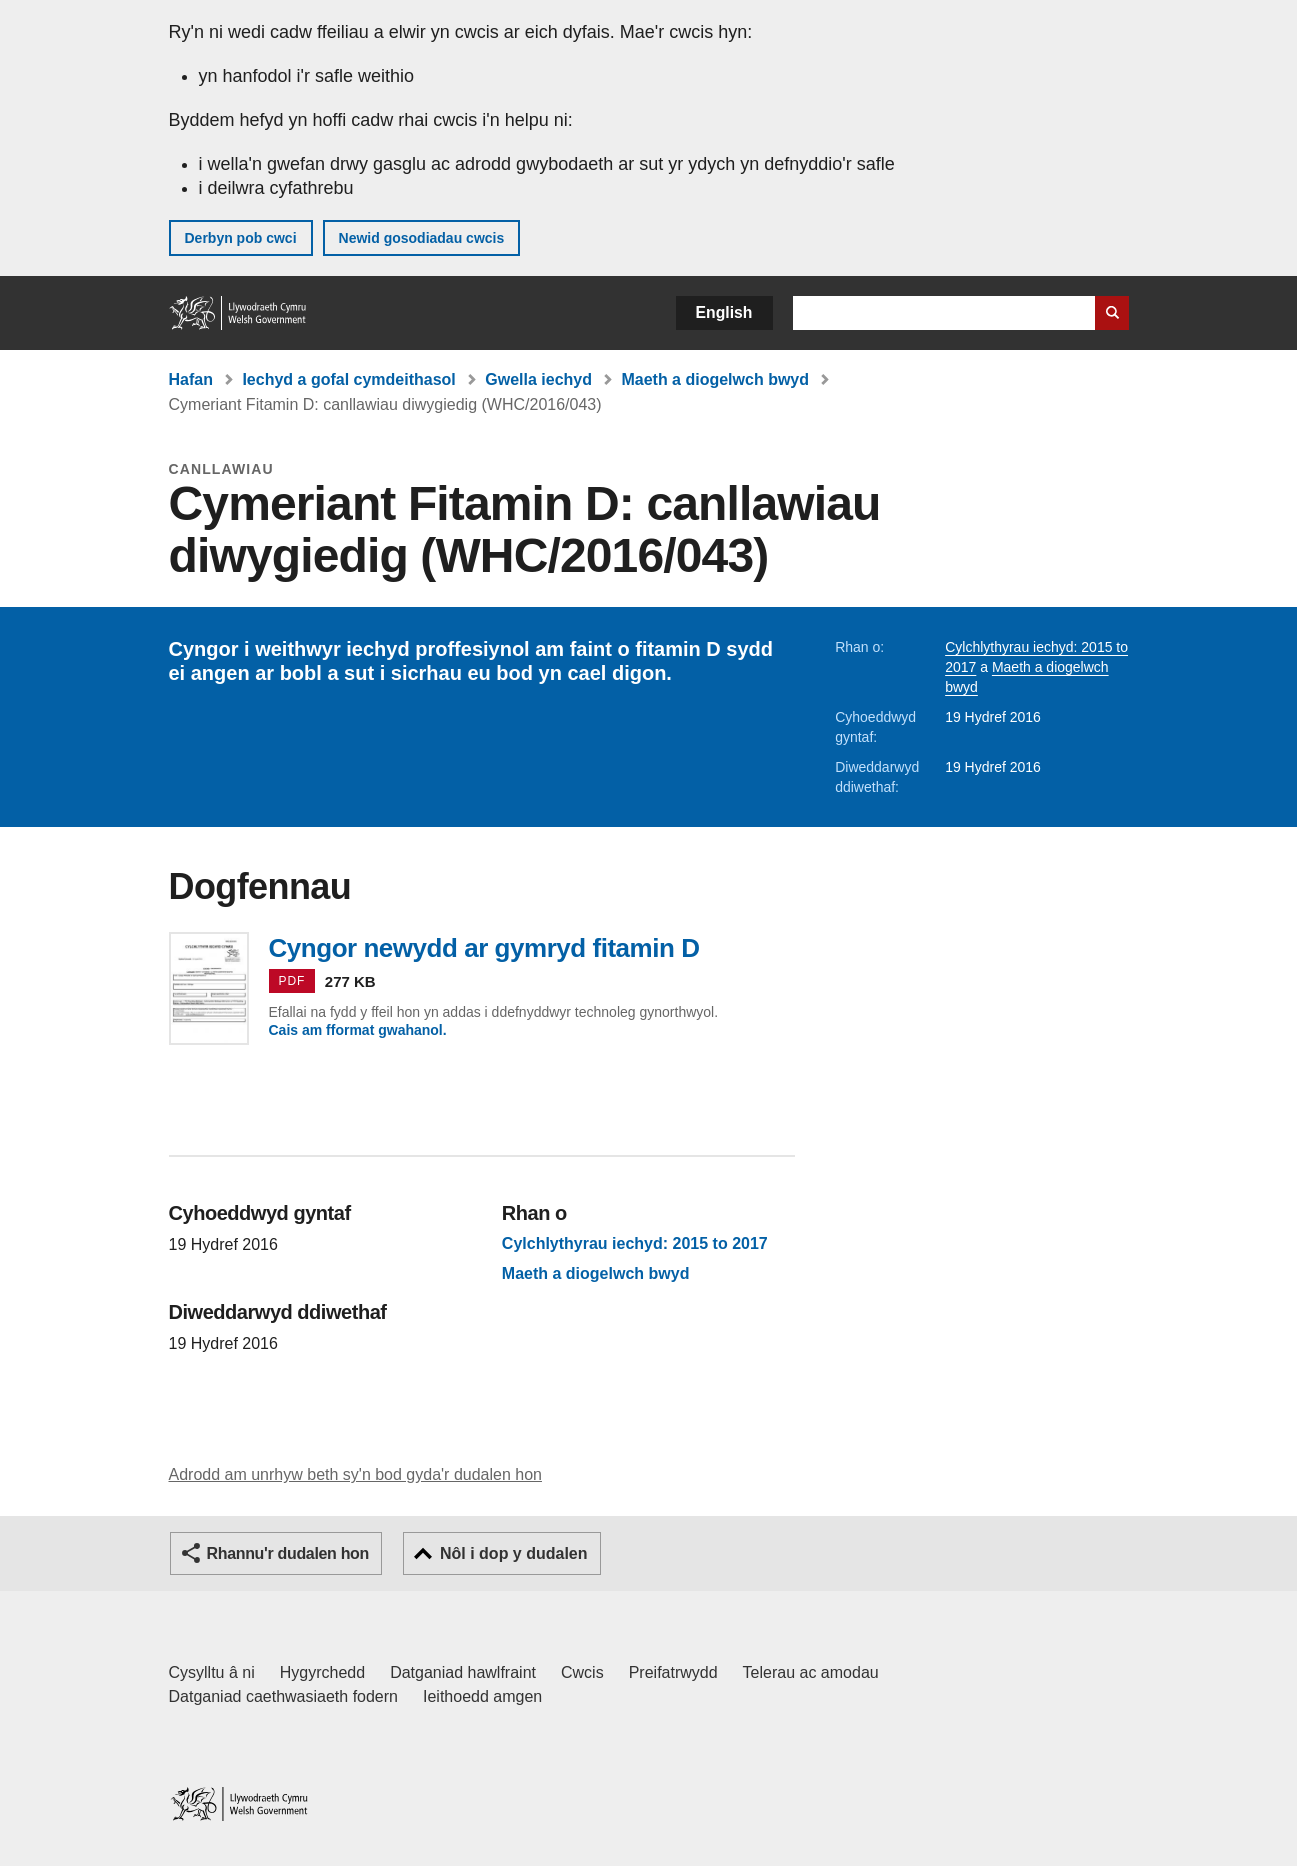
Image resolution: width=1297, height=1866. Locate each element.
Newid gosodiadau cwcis (422, 238)
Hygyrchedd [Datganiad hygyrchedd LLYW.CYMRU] (322, 1672)
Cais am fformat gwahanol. (358, 1030)
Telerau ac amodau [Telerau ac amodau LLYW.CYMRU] (811, 1672)
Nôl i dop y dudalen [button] (514, 1553)
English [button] (724, 312)
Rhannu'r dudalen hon (288, 1553)
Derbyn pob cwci (241, 238)
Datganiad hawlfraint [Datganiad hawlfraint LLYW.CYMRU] (463, 1672)
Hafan (191, 379)
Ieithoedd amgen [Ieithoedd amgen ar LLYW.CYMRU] (482, 1696)
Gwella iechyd (538, 379)
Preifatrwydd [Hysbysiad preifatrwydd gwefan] (673, 1672)
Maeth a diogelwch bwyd (715, 379)
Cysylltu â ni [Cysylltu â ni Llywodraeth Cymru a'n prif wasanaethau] (212, 1672)
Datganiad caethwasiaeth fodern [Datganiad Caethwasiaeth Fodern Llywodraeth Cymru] (284, 1696)
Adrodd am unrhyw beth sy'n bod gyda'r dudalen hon (355, 1474)
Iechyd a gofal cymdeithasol (348, 379)
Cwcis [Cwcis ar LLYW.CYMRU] (582, 1672)
